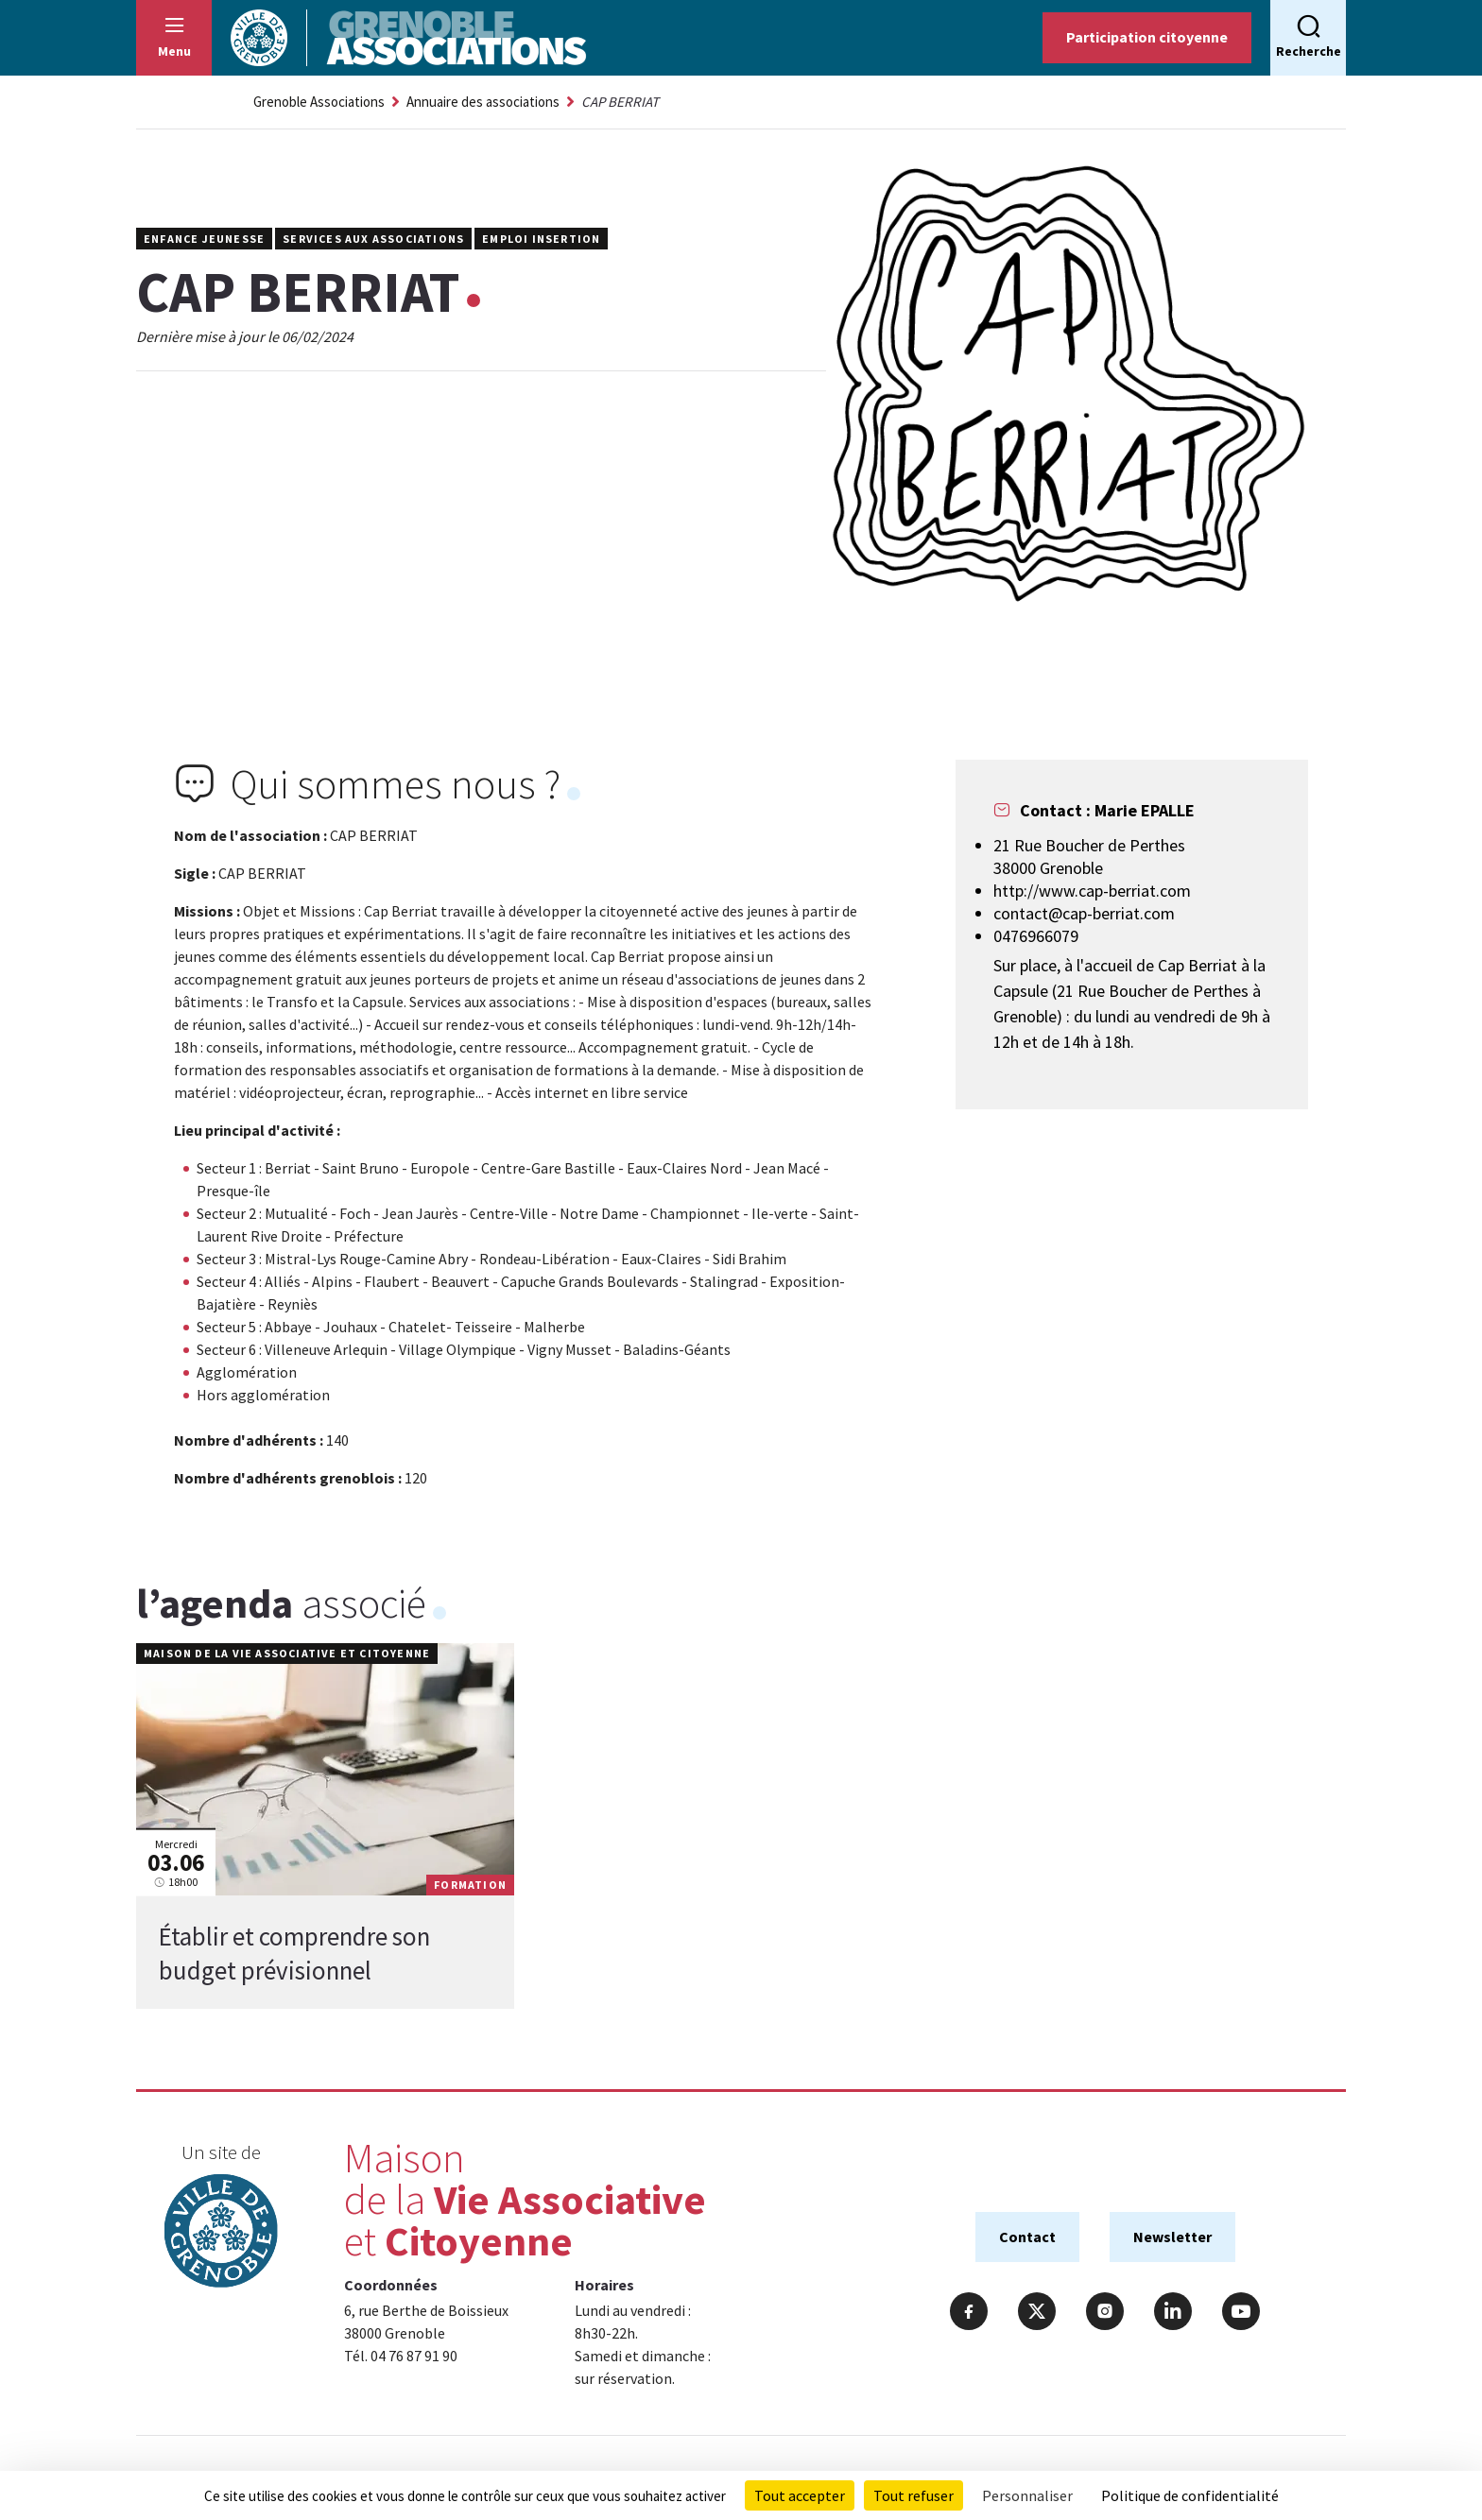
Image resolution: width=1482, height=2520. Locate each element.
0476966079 (1035, 936)
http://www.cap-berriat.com (1092, 890)
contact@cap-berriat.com (1084, 913)
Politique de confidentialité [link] (1190, 2495)
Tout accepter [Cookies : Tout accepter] (799, 2495)
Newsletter (1172, 2236)
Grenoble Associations (319, 102)
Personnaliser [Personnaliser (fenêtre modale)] (1027, 2495)
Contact (1027, 2236)
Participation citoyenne (1147, 36)
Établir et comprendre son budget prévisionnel (294, 1953)
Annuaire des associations (483, 102)
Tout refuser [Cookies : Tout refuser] (913, 2495)
